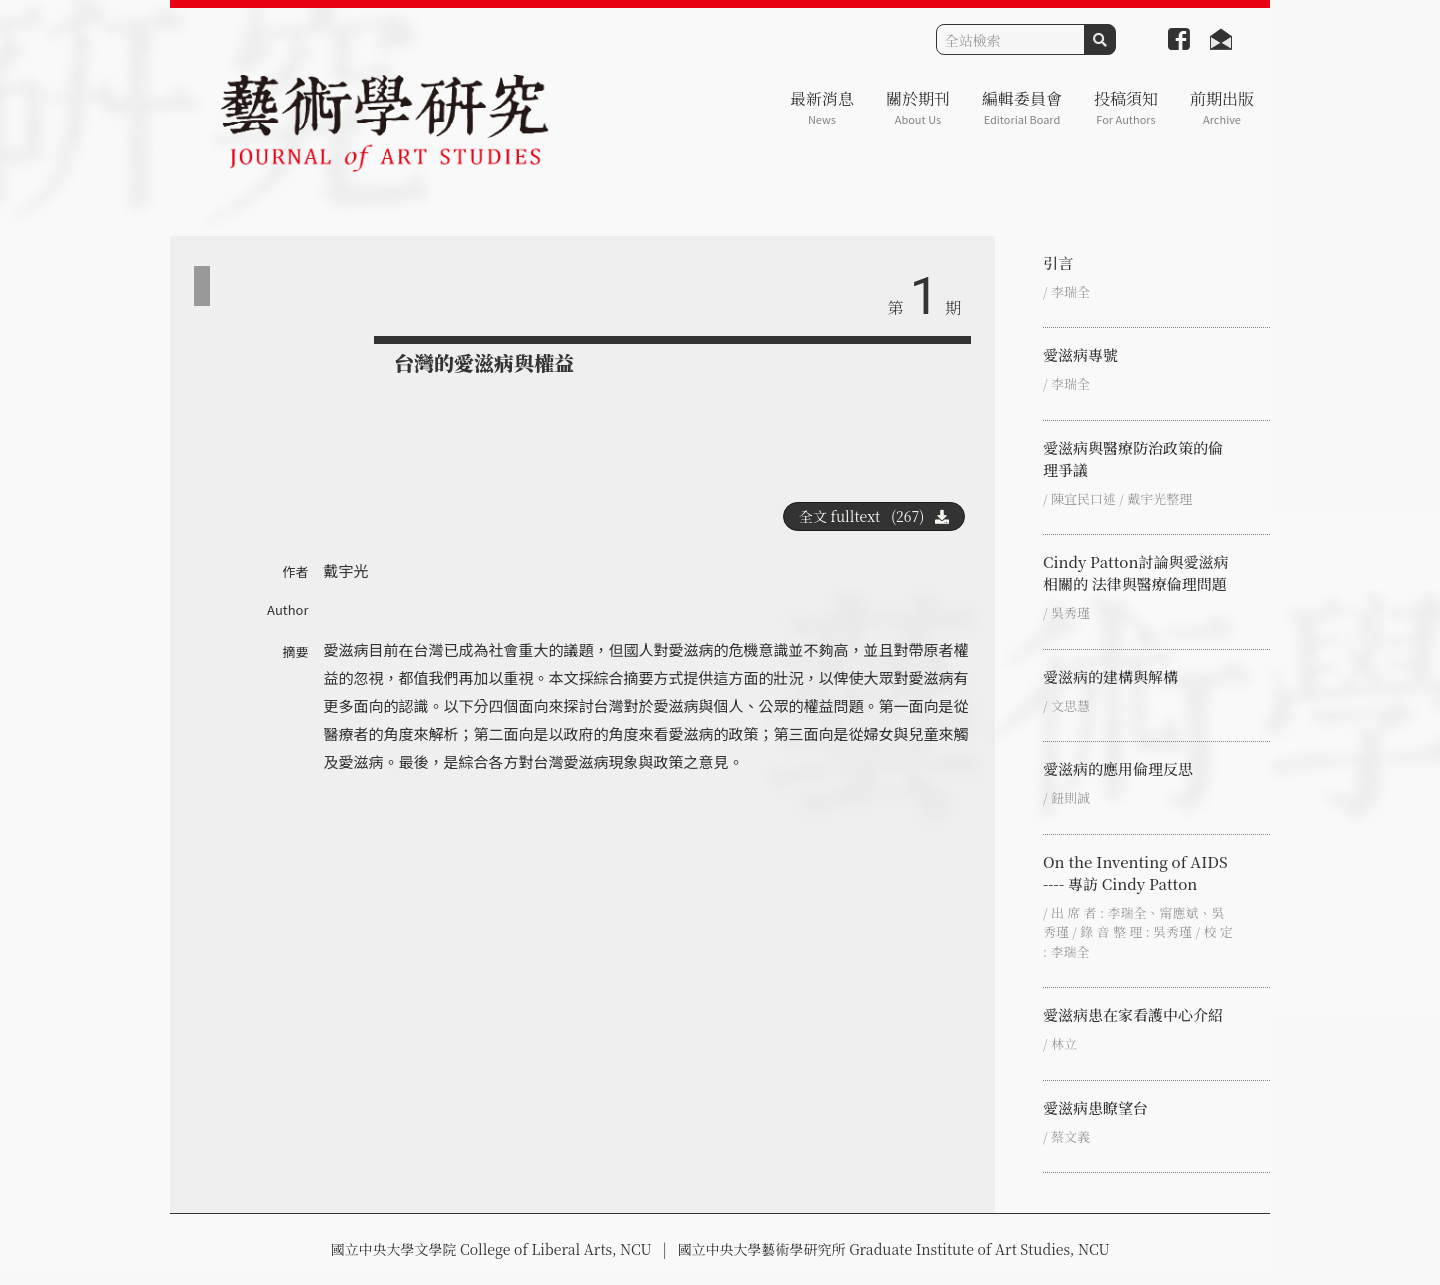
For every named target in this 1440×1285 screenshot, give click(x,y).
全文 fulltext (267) (874, 516)
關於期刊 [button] (918, 107)
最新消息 (822, 107)
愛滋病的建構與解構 (1110, 676)
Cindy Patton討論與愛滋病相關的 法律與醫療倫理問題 (1135, 572)
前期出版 (1222, 107)
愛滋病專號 (1080, 354)
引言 (1058, 262)
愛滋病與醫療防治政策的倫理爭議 (1133, 458)
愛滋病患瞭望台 (1095, 1107)
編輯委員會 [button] (1022, 107)
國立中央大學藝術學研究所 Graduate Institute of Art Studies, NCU (894, 1249)
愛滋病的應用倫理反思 (1118, 768)
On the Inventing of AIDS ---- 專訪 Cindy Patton (1135, 872)
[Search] (1010, 39)
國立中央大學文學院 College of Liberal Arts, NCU (490, 1249)
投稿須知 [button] (1126, 107)
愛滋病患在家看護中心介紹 (1133, 1014)
